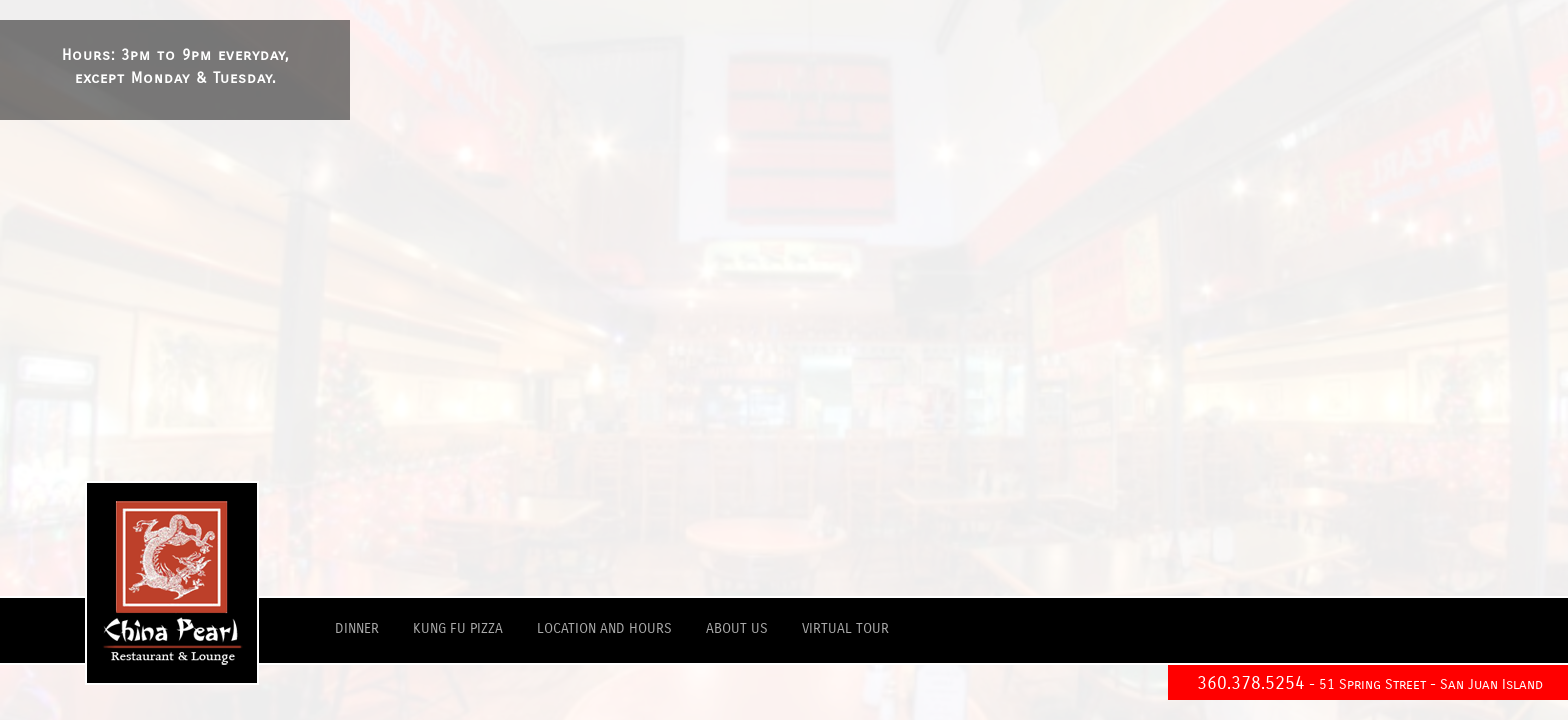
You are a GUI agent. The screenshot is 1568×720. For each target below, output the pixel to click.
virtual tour (845, 628)
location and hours (604, 628)
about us (737, 628)
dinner (357, 628)
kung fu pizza (458, 628)
